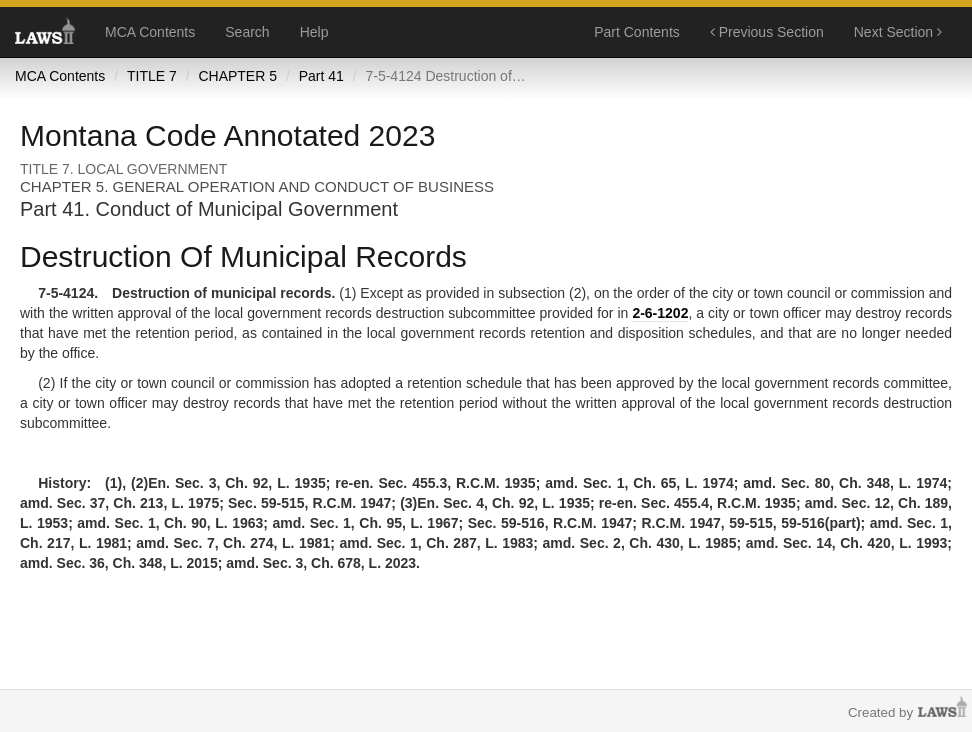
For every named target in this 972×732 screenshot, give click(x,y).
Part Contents (637, 32)
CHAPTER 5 (237, 76)
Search (247, 32)
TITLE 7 (152, 76)
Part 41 (321, 76)
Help (314, 32)
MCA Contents (150, 32)
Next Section (898, 32)
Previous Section (767, 32)
